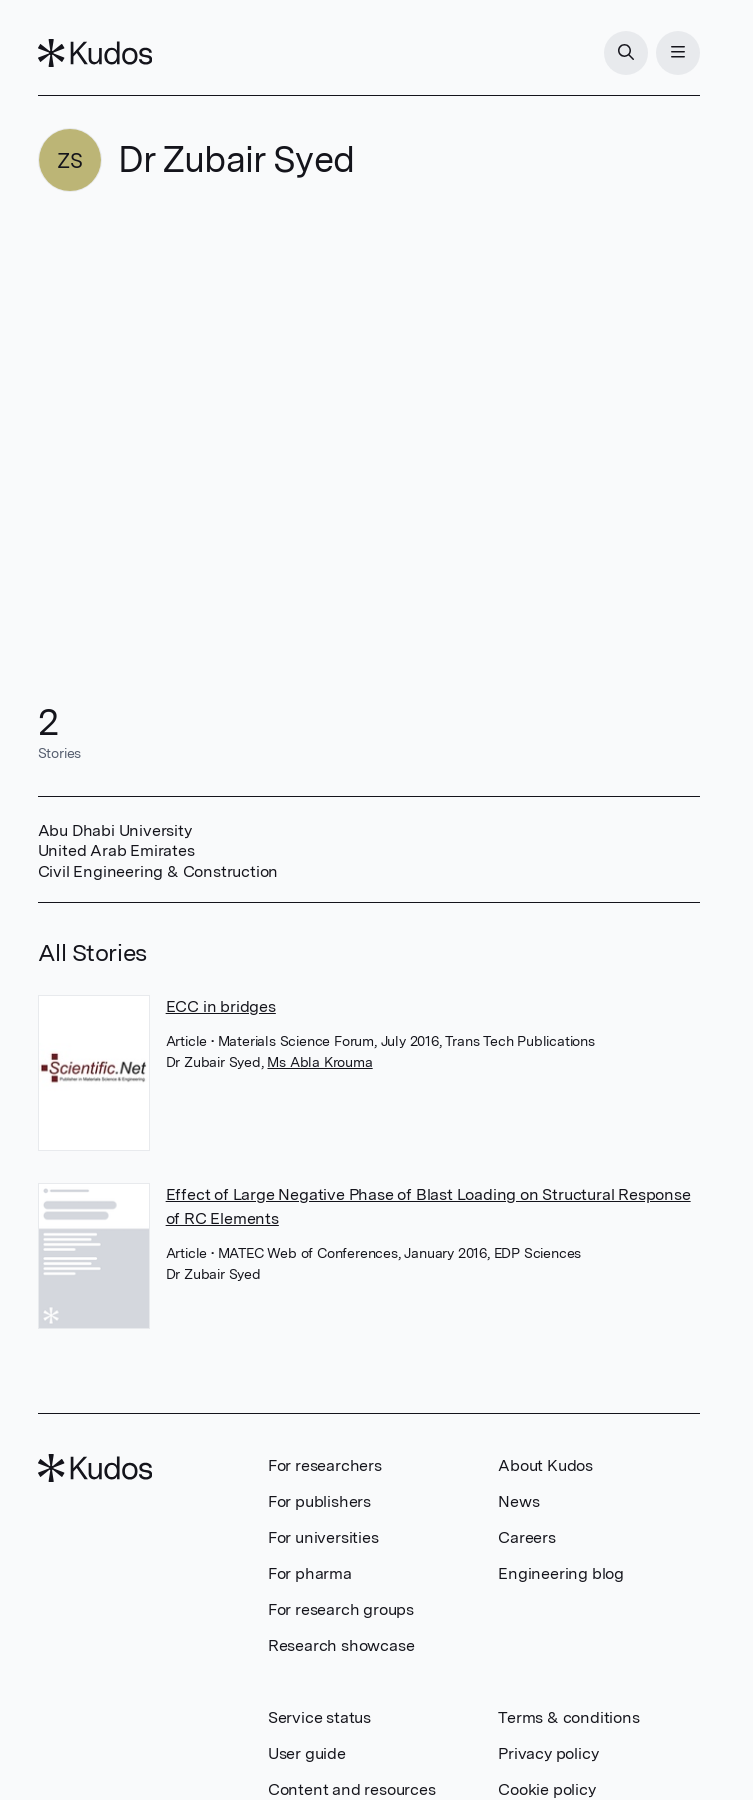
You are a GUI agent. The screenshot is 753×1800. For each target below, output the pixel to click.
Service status (319, 1717)
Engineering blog (561, 1573)
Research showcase (341, 1645)
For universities (323, 1537)
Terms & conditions (568, 1717)
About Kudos (545, 1465)
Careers (527, 1537)
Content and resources (352, 1789)
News (518, 1501)
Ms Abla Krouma (319, 1062)
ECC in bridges (221, 1006)
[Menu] (678, 53)
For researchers (325, 1465)
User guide (307, 1753)
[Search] (626, 53)
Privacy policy (548, 1753)
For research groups (341, 1609)
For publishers (319, 1501)
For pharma (310, 1573)
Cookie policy (546, 1789)
